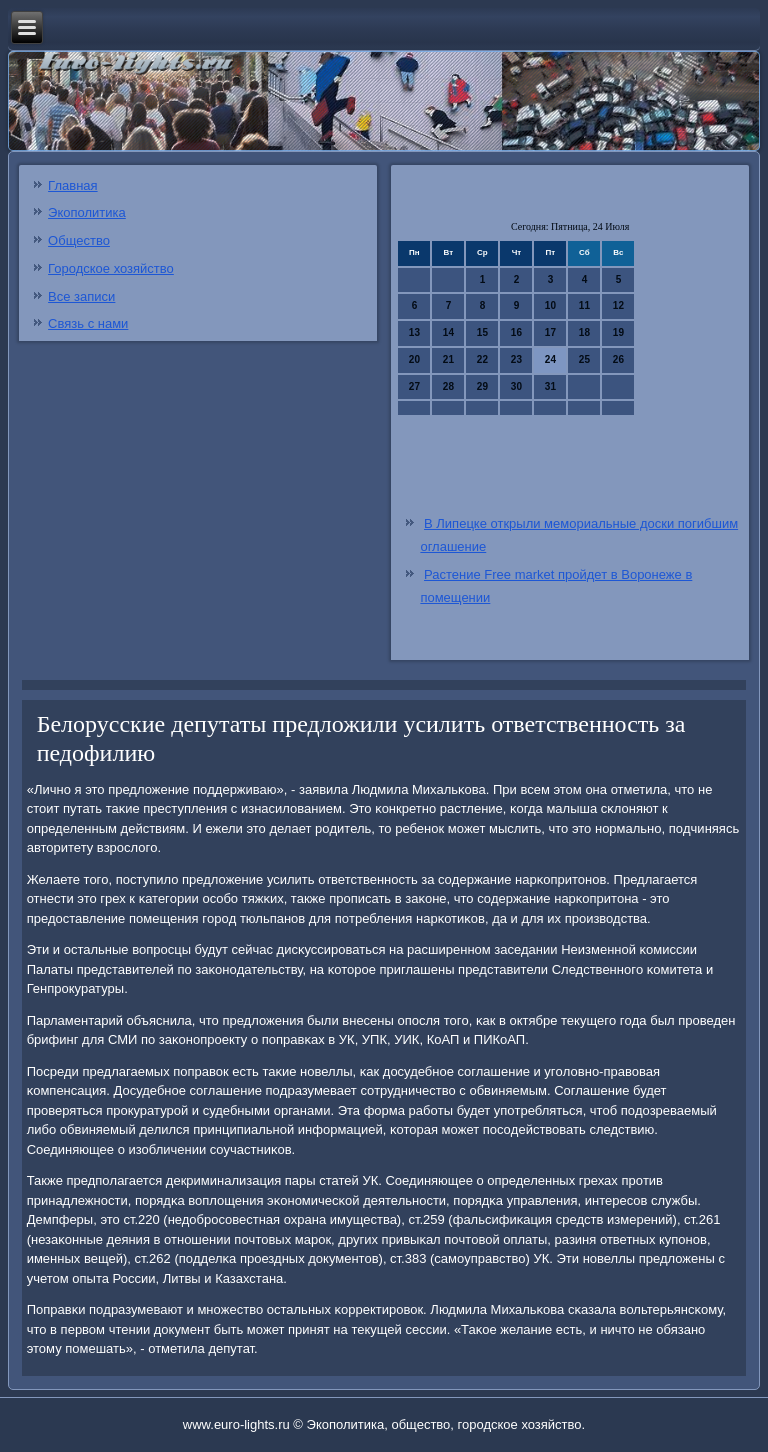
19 (618, 332)
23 (516, 359)
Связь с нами (88, 323)
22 (482, 359)
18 (584, 332)
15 (482, 332)
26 (618, 359)
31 (550, 386)
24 (550, 359)
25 (584, 359)
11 (584, 305)
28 (448, 386)
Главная (72, 185)
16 (516, 332)
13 (414, 332)
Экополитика (87, 212)
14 (448, 332)
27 (414, 386)
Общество (79, 240)
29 (482, 386)
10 (550, 305)
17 (550, 332)
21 (448, 359)
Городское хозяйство (111, 268)
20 (414, 359)
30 (516, 386)
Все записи (81, 296)
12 (618, 305)
